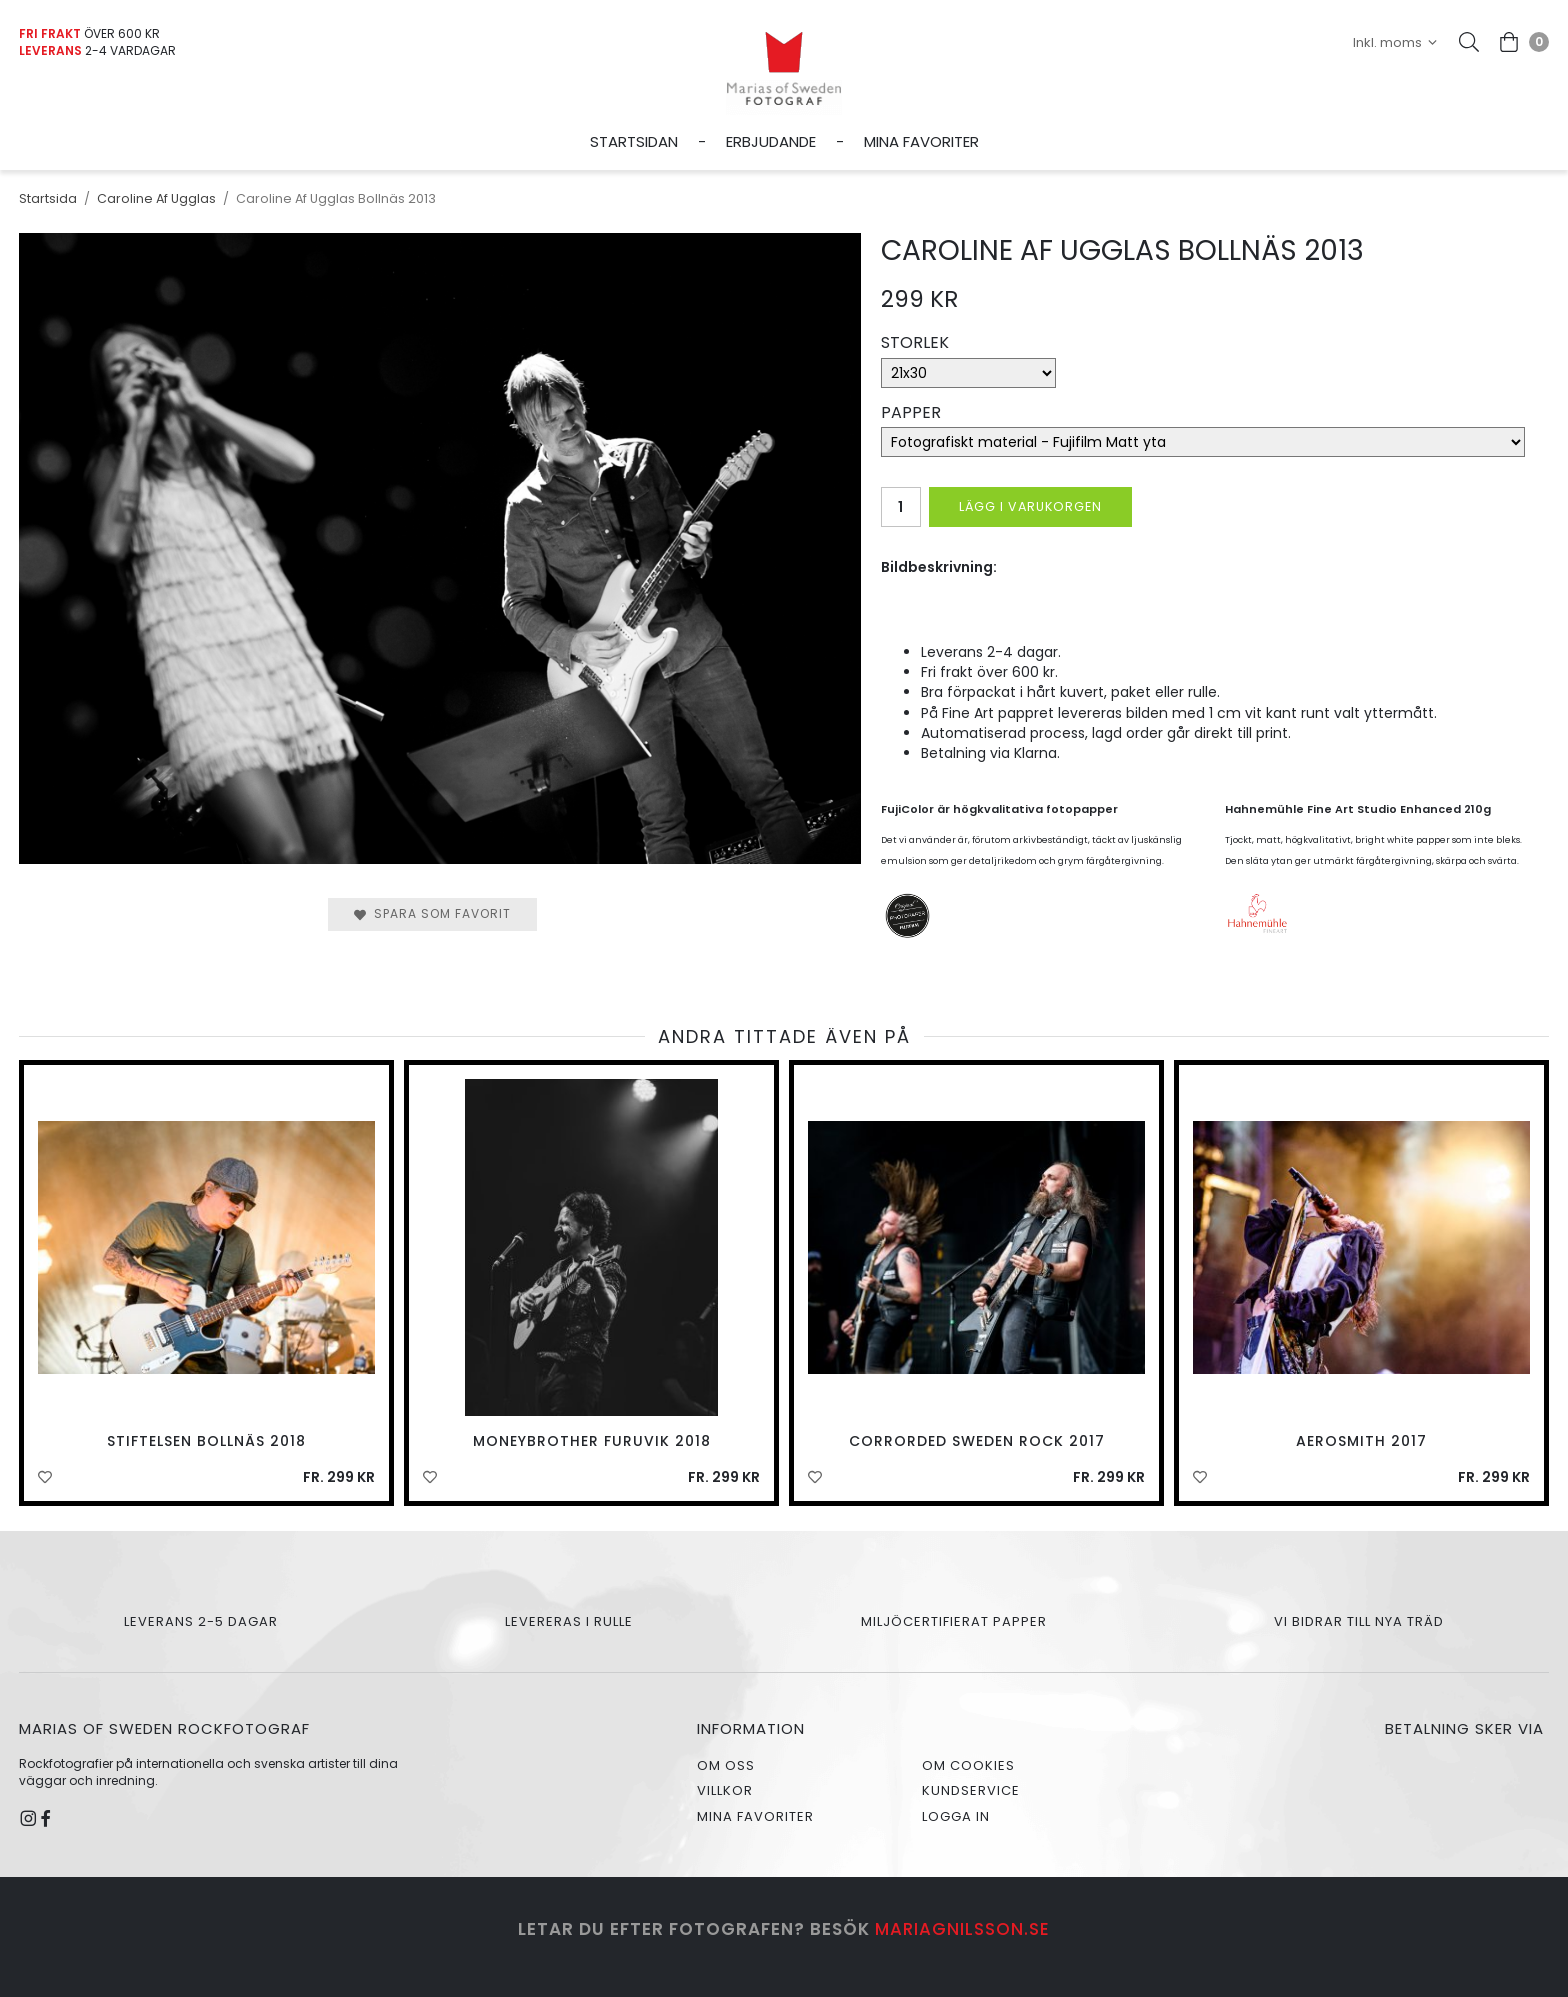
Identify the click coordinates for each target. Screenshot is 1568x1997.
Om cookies (968, 1765)
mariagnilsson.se (962, 1929)
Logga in (956, 1816)
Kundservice (971, 1790)
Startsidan (634, 141)
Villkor (725, 1790)
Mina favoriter (921, 141)
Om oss (726, 1765)
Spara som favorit (432, 913)
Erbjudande (771, 141)
